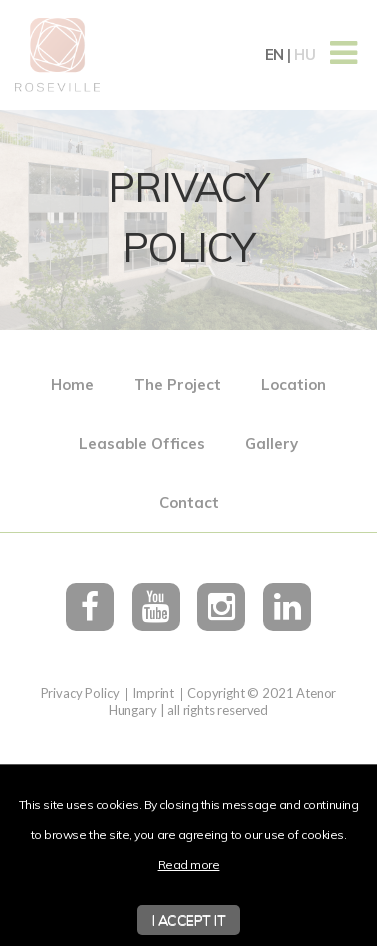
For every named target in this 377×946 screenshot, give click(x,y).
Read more (189, 864)
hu (304, 54)
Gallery (271, 443)
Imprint (153, 693)
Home (72, 384)
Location (293, 384)
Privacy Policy (80, 693)
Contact (189, 502)
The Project (177, 384)
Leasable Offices (142, 443)
